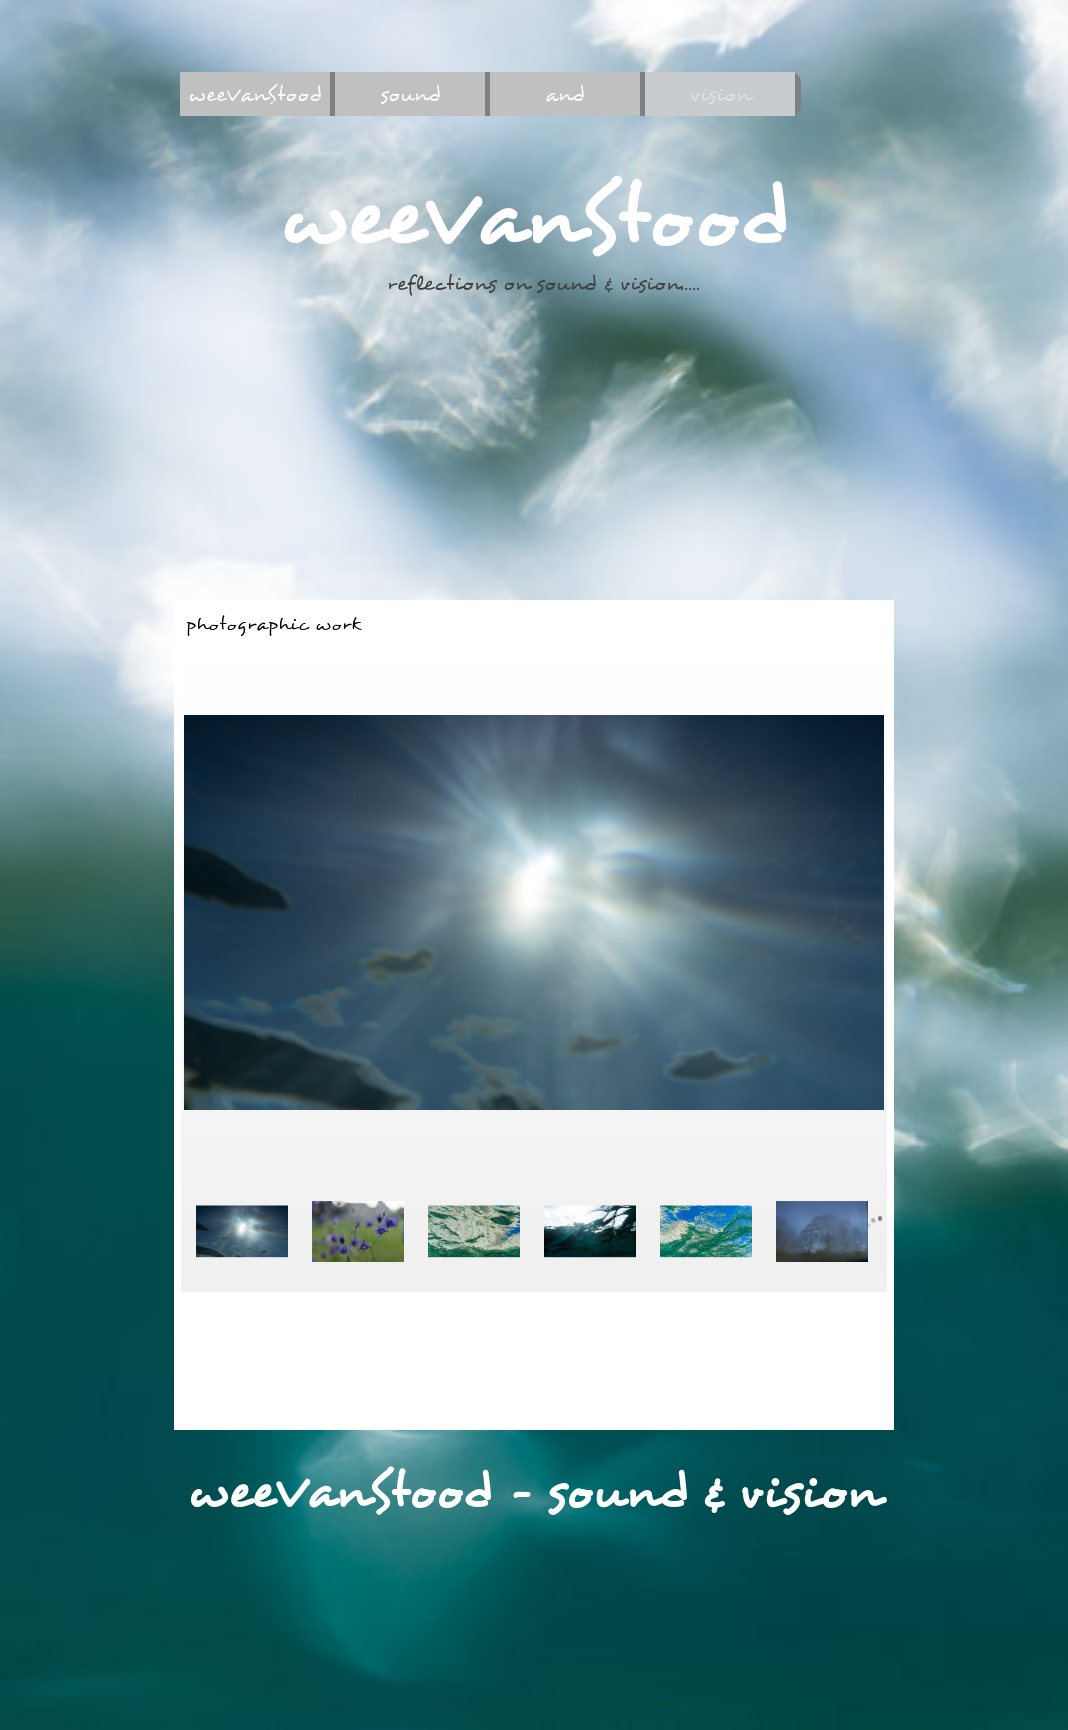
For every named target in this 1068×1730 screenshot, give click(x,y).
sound (410, 94)
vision (720, 94)
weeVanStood (255, 94)
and (565, 94)
